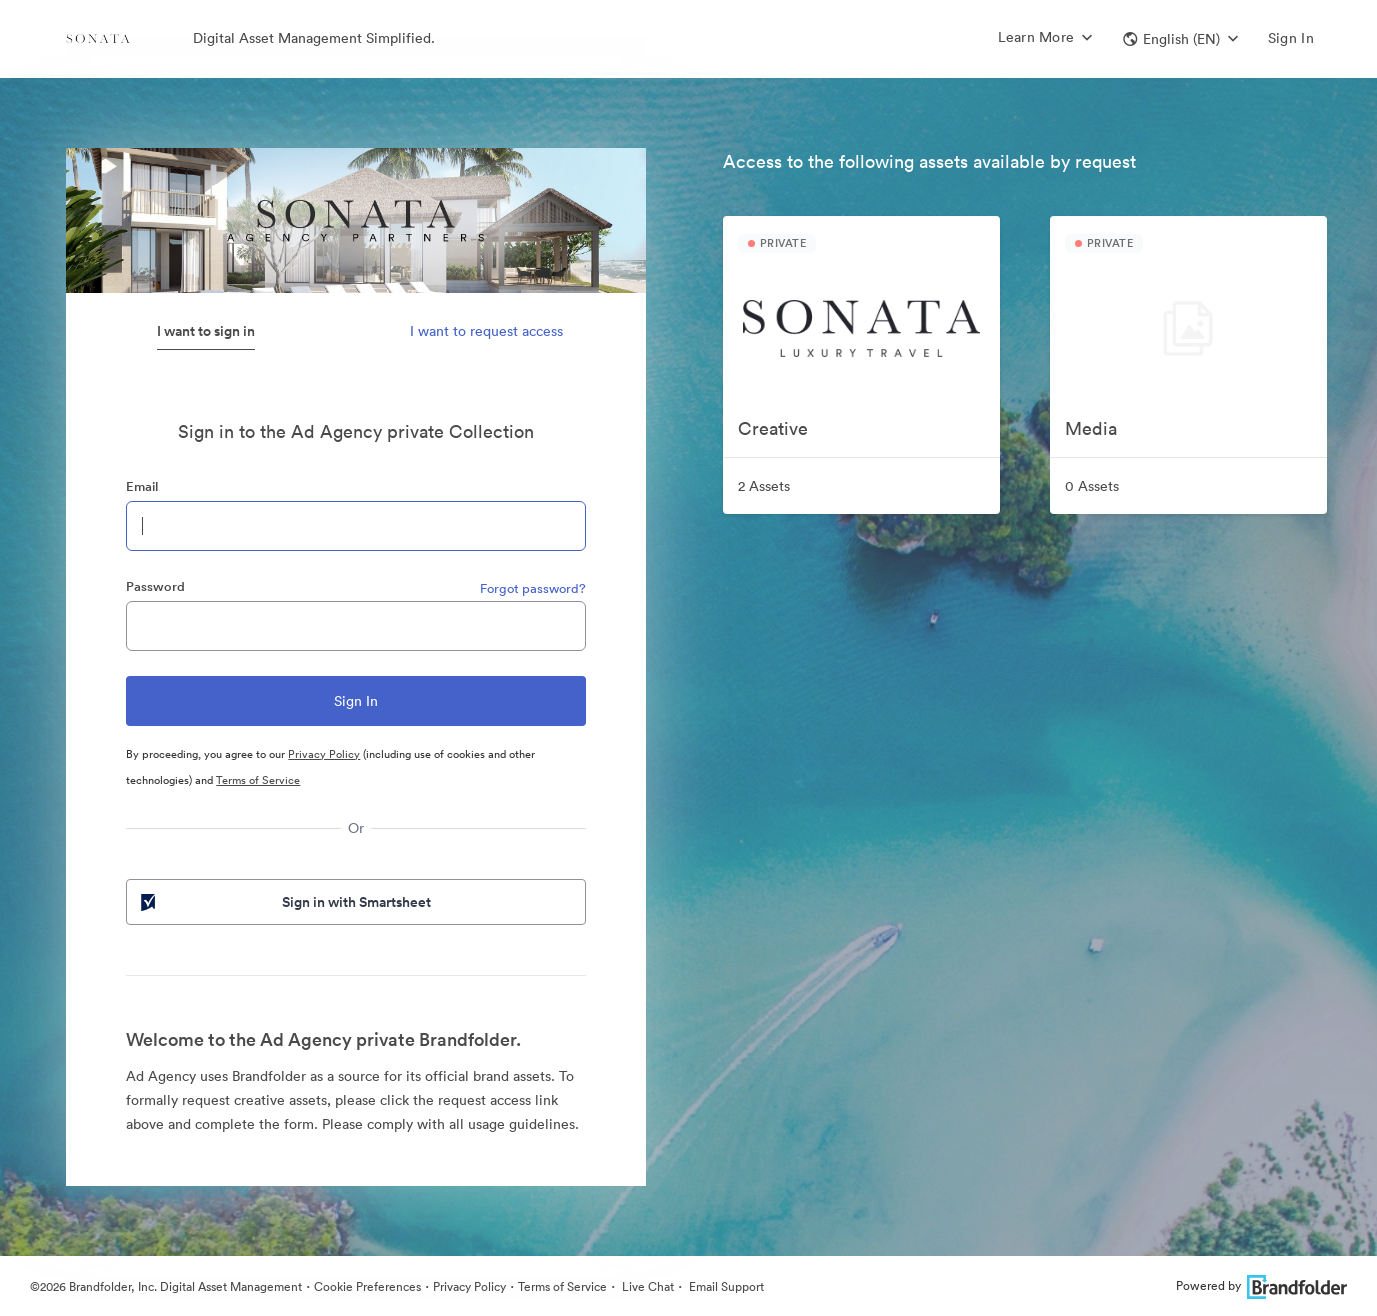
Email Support (725, 1286)
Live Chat (646, 1286)
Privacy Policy (324, 754)
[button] (1180, 39)
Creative (773, 428)
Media (1091, 428)
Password (155, 586)
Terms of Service (258, 780)
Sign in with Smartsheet (284, 902)
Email (142, 486)
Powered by (1261, 1285)
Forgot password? (533, 588)
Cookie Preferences (367, 1286)
